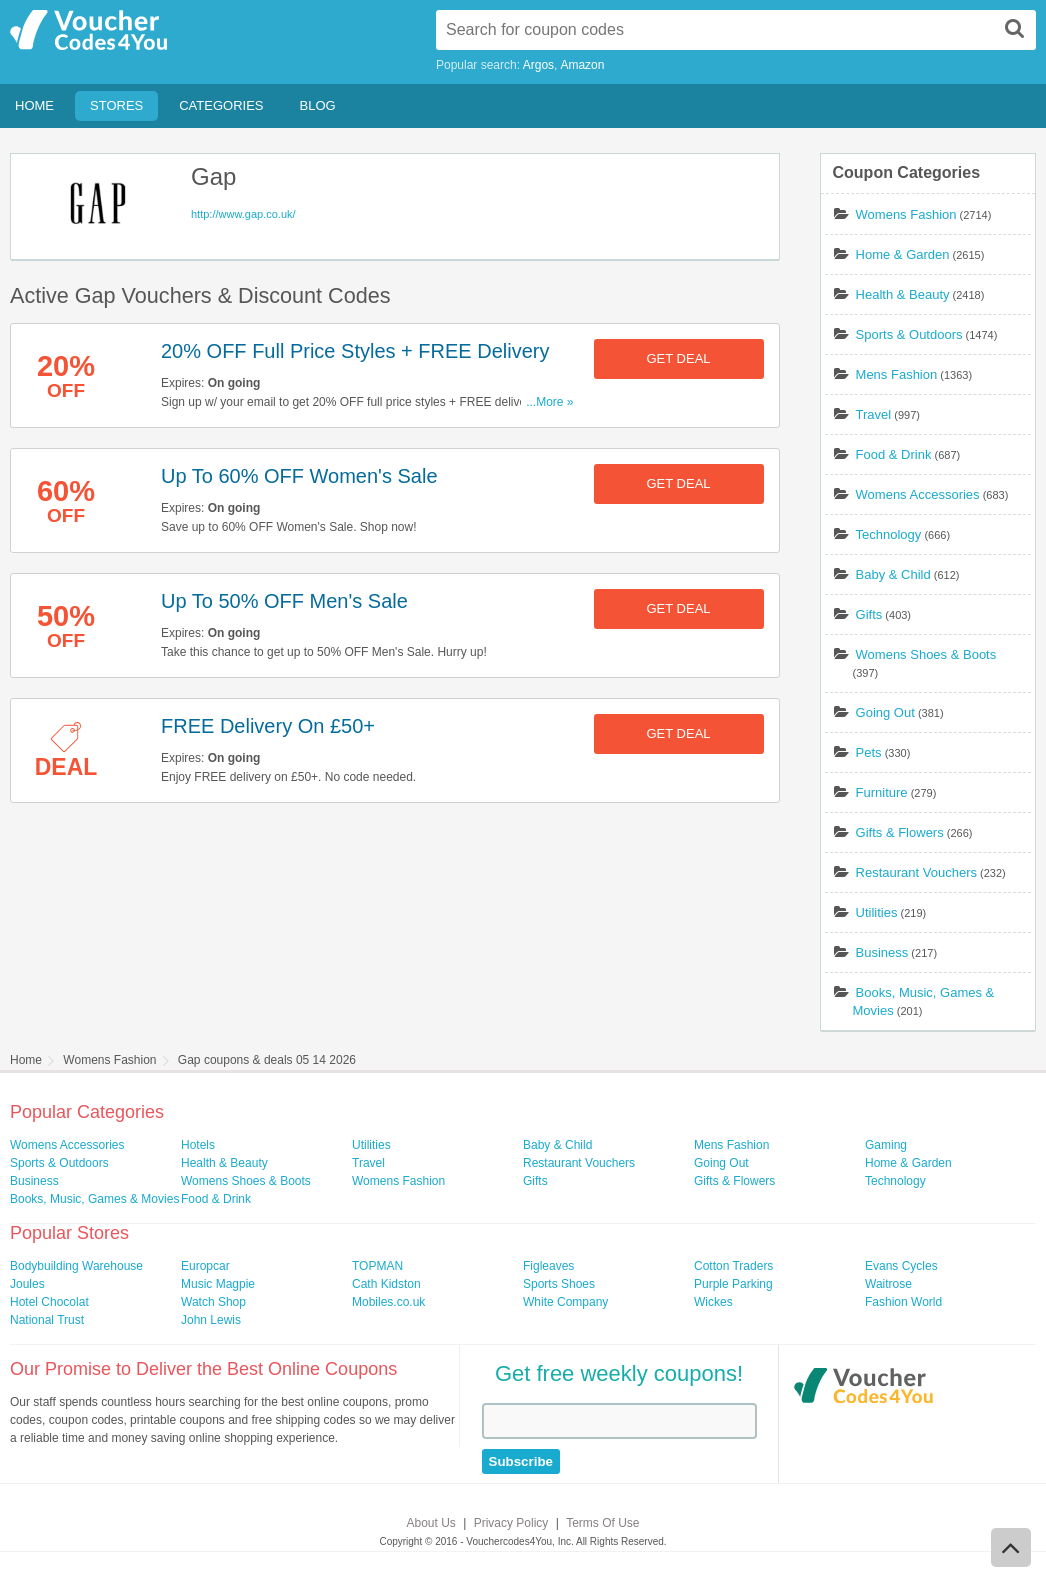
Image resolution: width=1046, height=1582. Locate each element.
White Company (565, 1302)
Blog (318, 105)
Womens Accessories (918, 494)
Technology (889, 534)
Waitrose (888, 1284)
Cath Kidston (386, 1284)
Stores (116, 105)
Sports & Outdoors (909, 334)
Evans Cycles (901, 1266)
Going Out (885, 712)
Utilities (877, 912)
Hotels (198, 1145)
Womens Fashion (906, 214)
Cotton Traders (733, 1266)
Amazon (582, 65)
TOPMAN (377, 1266)
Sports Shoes (559, 1284)
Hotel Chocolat (49, 1302)
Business (882, 952)
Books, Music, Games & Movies (94, 1199)
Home (34, 105)
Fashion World (903, 1302)
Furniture (882, 792)
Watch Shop (213, 1302)
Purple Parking (733, 1284)
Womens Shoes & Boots (926, 654)
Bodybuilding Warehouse (76, 1266)
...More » (549, 402)
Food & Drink (894, 454)
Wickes (713, 1302)
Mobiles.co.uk (388, 1302)
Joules (27, 1284)
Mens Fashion (897, 374)
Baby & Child (893, 574)
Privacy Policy (511, 1523)
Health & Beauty (903, 294)
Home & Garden (903, 254)
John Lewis (211, 1320)
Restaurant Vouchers (916, 872)
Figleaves (548, 1266)
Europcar (205, 1266)
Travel (874, 414)
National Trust (47, 1320)
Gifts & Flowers (900, 832)
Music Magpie (218, 1284)
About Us (431, 1523)
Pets (869, 752)
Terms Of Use (602, 1523)
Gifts (869, 614)
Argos (538, 65)
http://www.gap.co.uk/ (243, 214)
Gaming (886, 1145)
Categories (221, 105)
